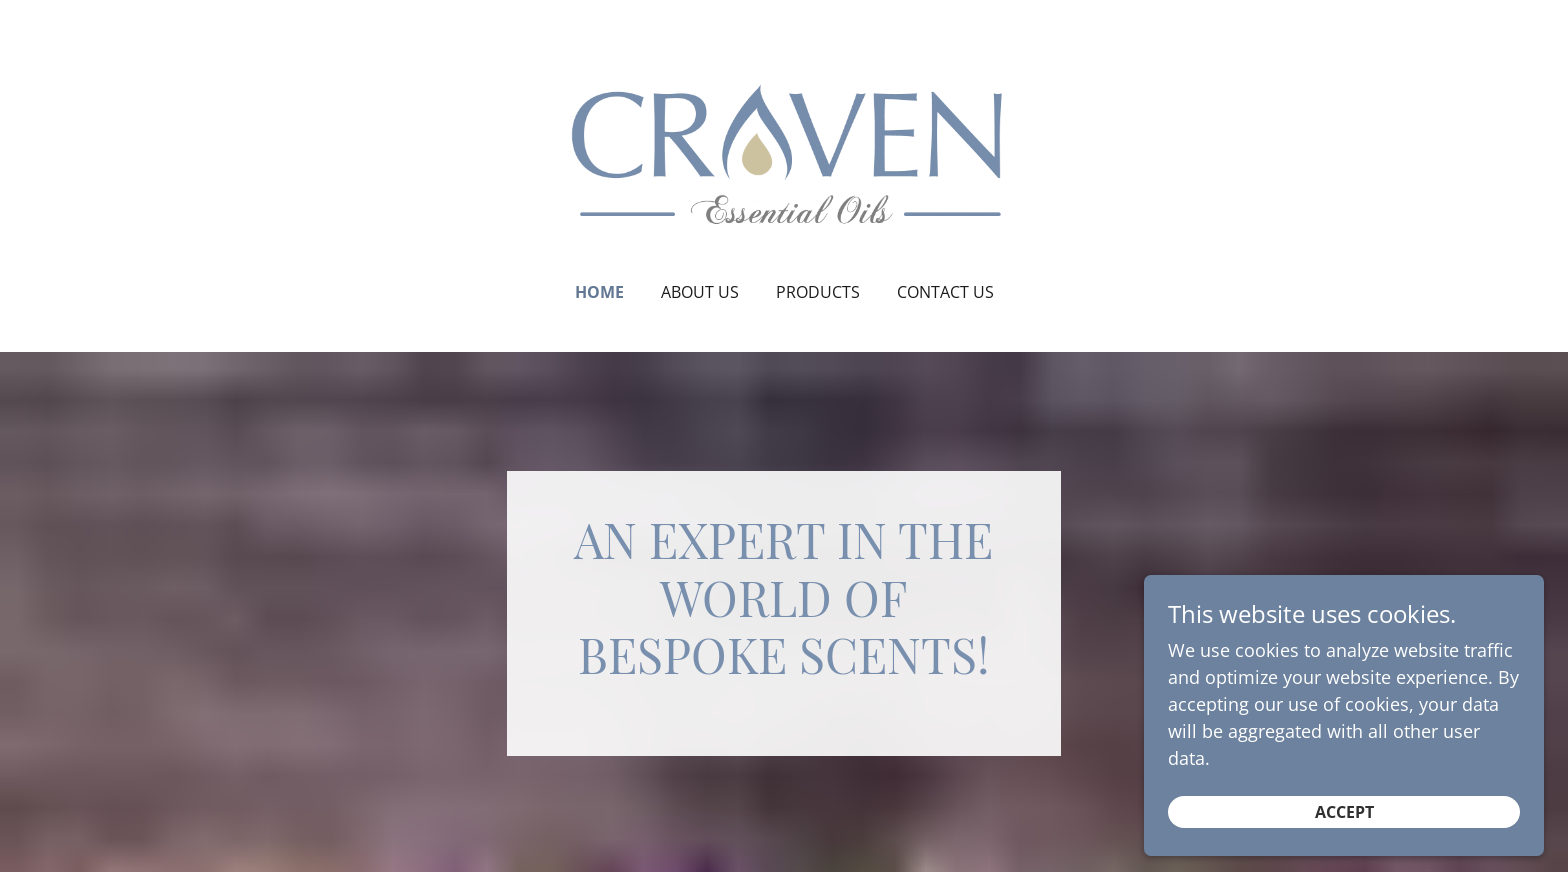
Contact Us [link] (945, 292)
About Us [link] (700, 292)
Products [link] (818, 292)
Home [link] (599, 292)
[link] (784, 154)
